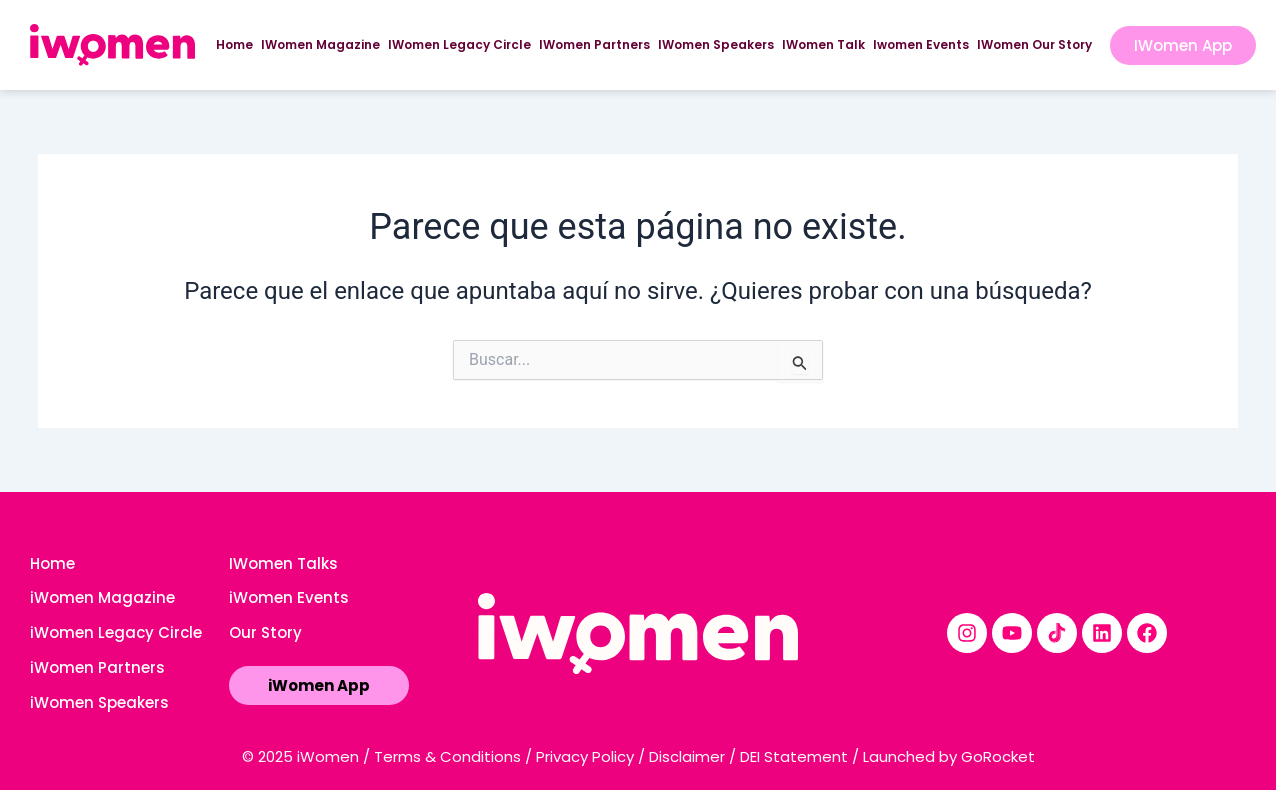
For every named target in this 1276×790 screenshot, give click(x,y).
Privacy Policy (585, 756)
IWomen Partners (594, 44)
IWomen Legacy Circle (459, 44)
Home (234, 44)
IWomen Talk (823, 44)
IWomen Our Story (1034, 44)
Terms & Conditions (447, 756)
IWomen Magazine (320, 44)
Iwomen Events (921, 44)
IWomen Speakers (716, 44)
